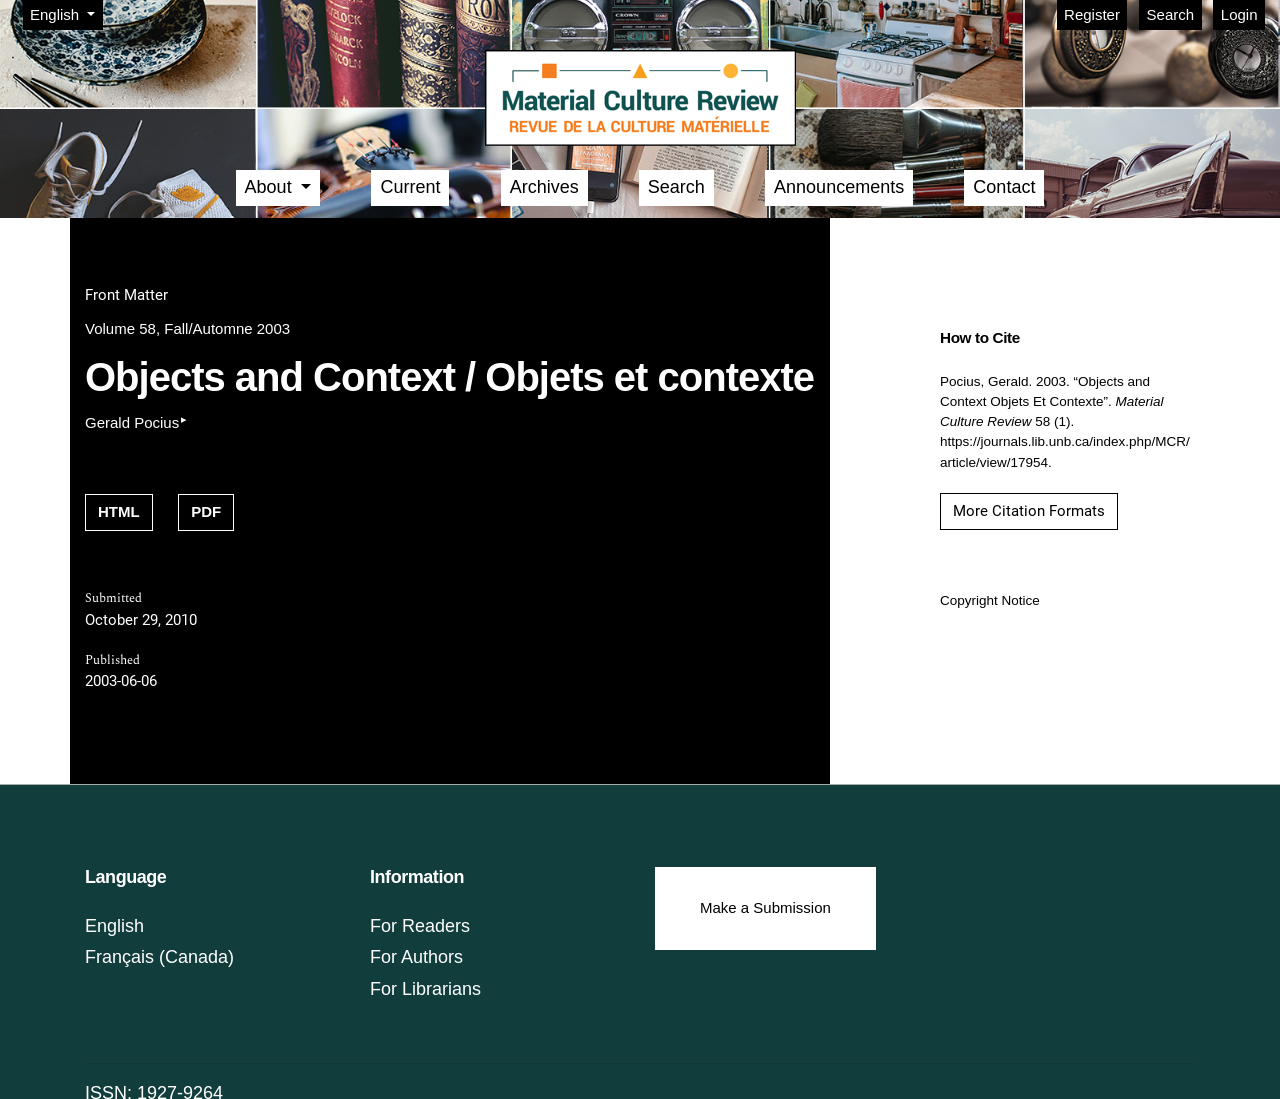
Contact (1004, 187)
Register (1092, 14)
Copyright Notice (990, 600)
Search (1171, 14)
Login (1239, 14)
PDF (206, 511)
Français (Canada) (159, 957)
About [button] (271, 187)
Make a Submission (765, 907)
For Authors (416, 957)
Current (410, 187)
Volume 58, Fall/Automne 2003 (187, 328)
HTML (119, 511)
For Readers (420, 926)
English (66, 13)
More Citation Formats (1029, 511)
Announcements (839, 187)
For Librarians (425, 989)
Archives (544, 187)
